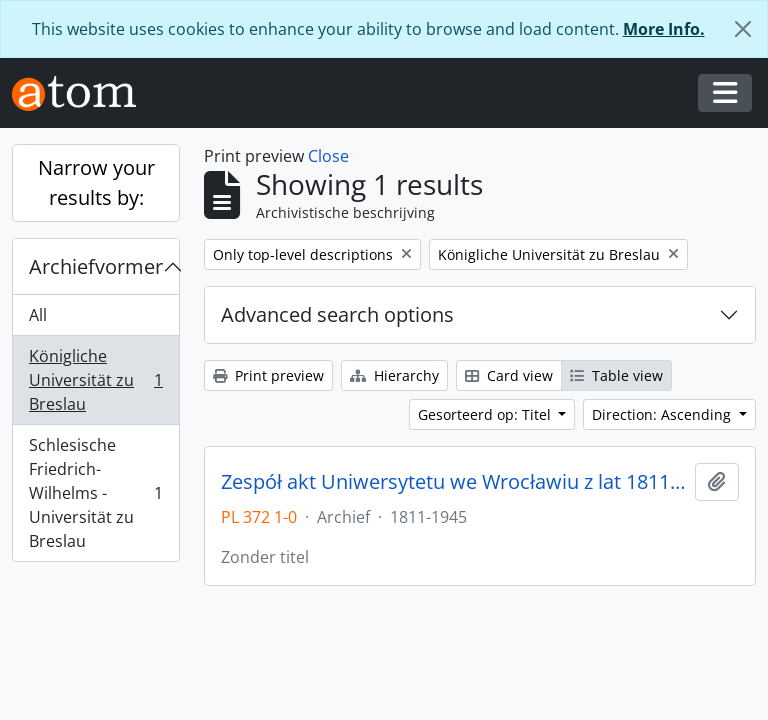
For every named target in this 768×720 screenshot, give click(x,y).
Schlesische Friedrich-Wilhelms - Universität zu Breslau (95, 493)
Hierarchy (394, 375)
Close (328, 156)
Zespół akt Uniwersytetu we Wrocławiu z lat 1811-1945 (454, 482)
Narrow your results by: (96, 182)
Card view (509, 375)
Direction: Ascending (663, 414)
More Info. (664, 29)
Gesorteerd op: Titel (486, 414)
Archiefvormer (96, 266)
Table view (616, 375)
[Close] (743, 29)
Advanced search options (337, 314)
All (38, 315)
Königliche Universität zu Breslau (95, 380)
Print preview (268, 375)
